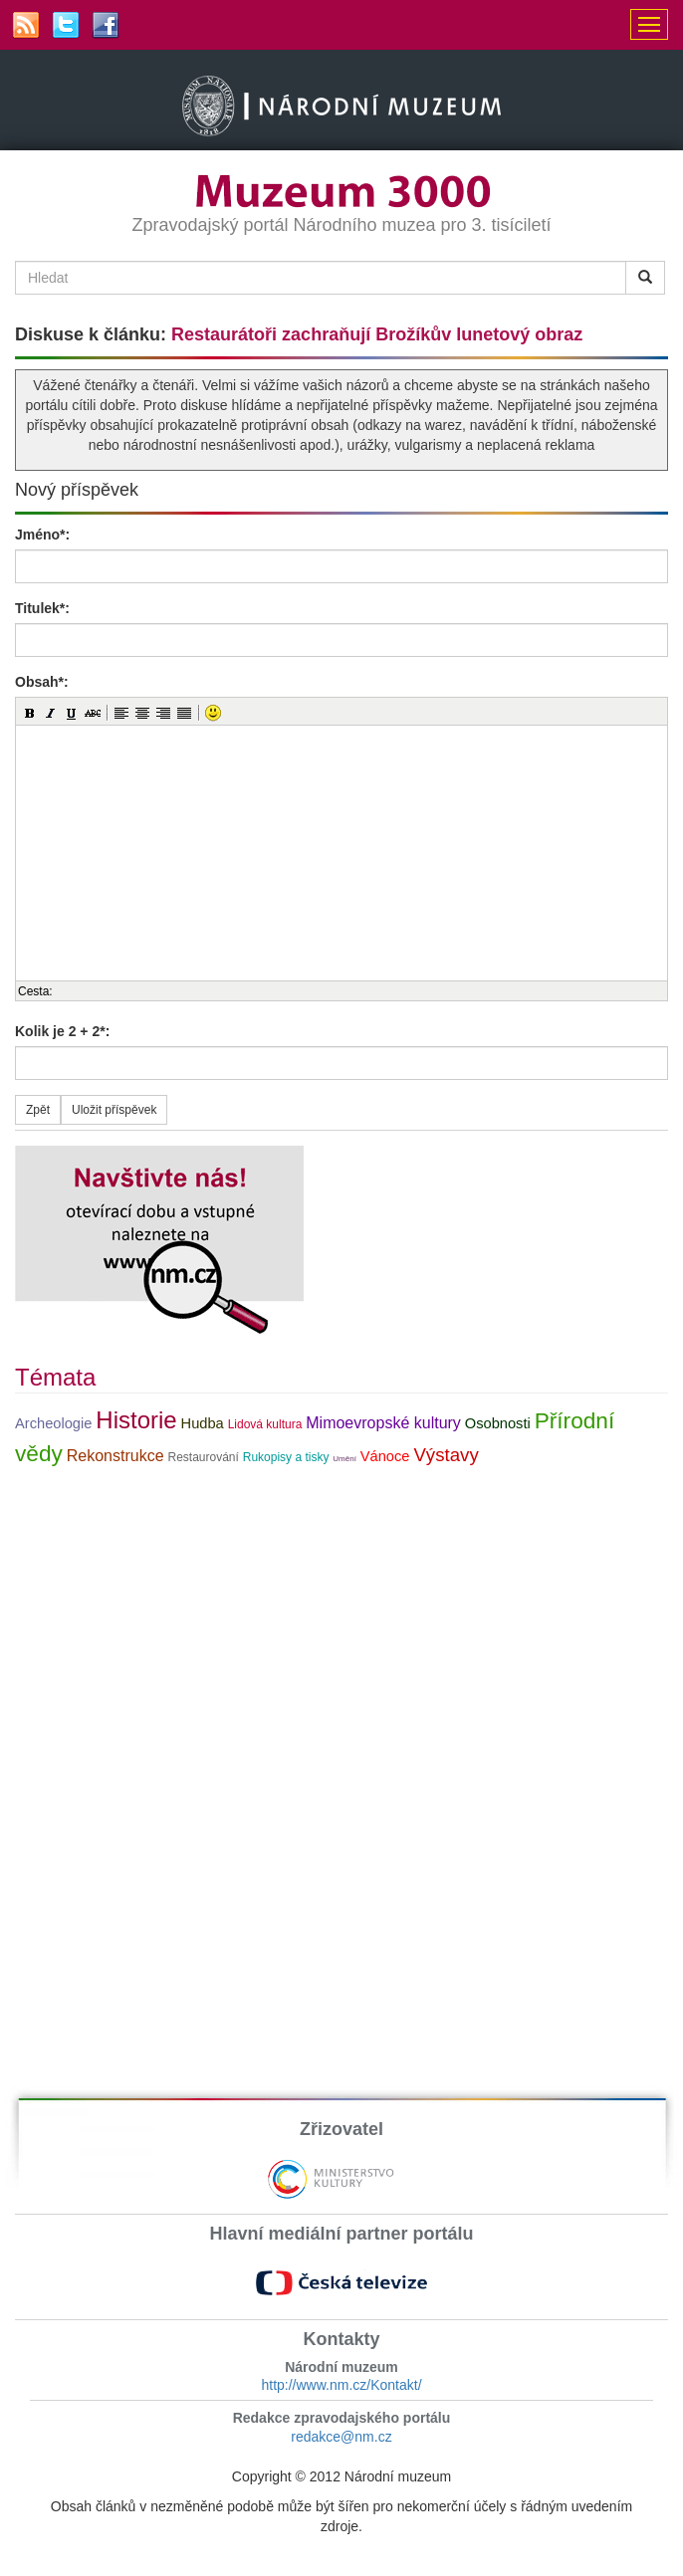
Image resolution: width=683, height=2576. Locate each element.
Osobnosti (498, 1423)
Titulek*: (42, 608)
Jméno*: (42, 534)
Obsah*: (42, 682)
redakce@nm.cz (341, 2437)
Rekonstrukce (115, 1455)
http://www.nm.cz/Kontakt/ (341, 2385)
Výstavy (445, 1454)
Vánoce (385, 1456)
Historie (136, 1419)
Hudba (202, 1423)
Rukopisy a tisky (286, 1457)
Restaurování (202, 1457)
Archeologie (53, 1423)
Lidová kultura (265, 1424)
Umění (344, 1458)
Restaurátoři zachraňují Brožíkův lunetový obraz (376, 334)
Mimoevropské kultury (383, 1422)
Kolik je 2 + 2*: (62, 1031)
